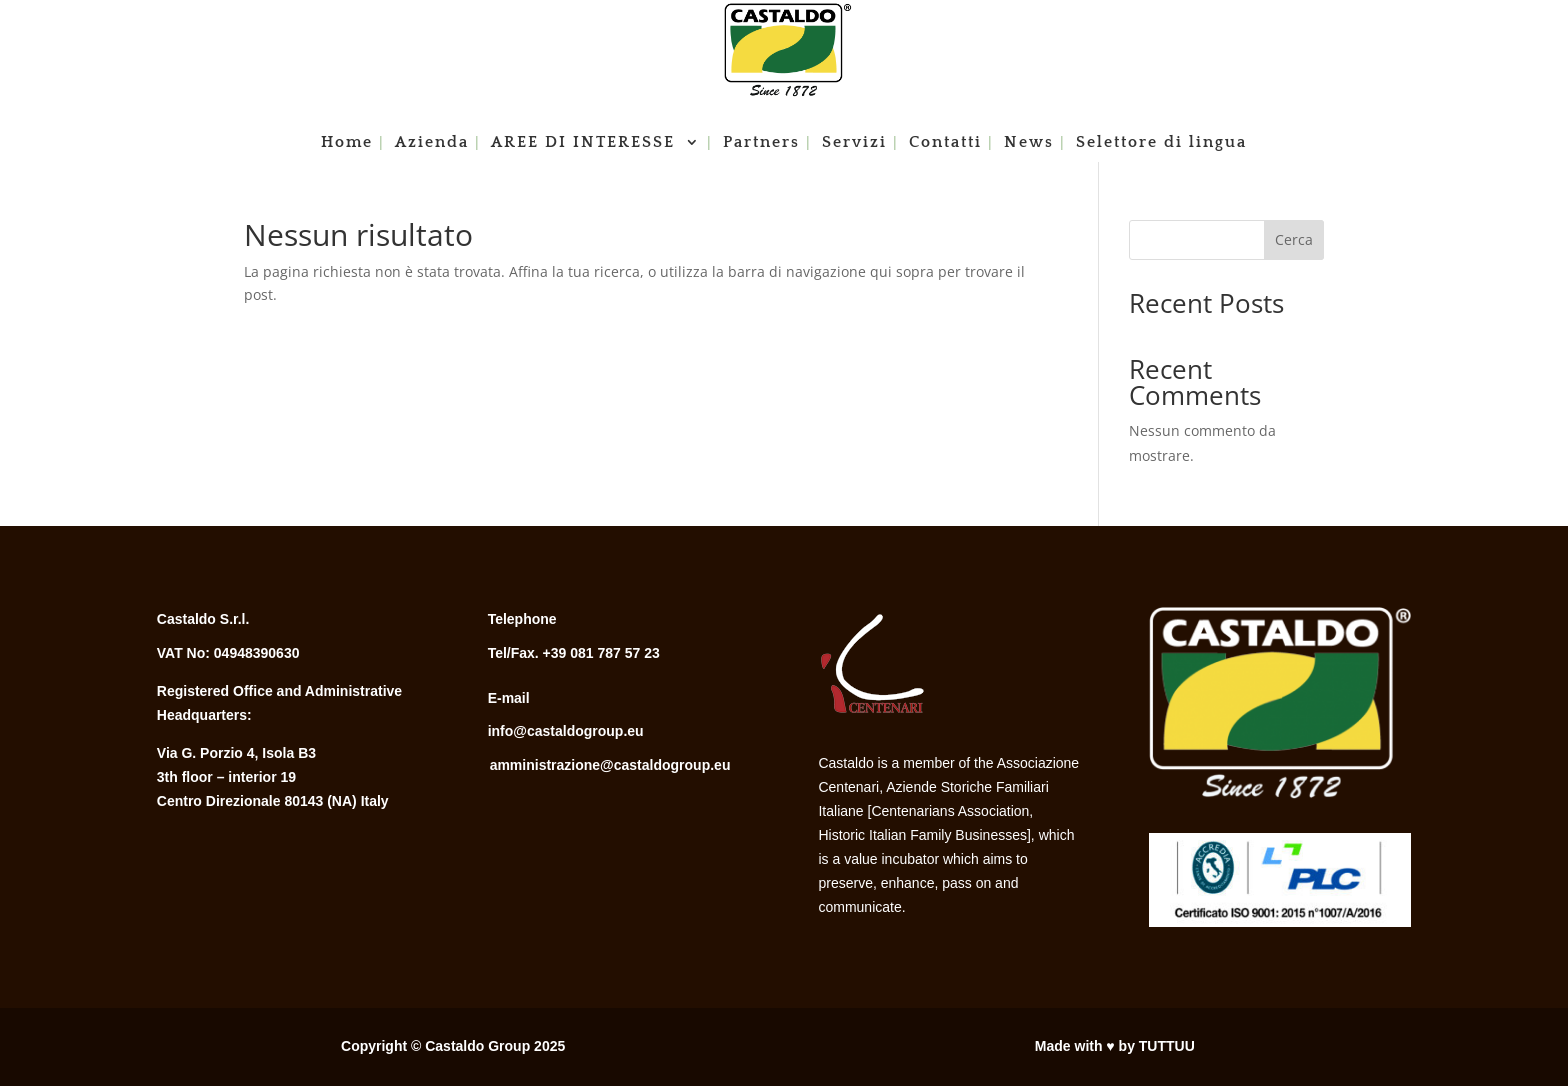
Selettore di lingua (1161, 143)
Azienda (432, 143)
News (1029, 143)
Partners (761, 143)
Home (347, 143)
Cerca (1294, 239)
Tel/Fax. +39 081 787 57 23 (574, 653)
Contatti (945, 143)
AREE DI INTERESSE (586, 143)
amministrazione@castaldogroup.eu (610, 765)
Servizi (854, 143)
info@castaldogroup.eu (566, 731)
